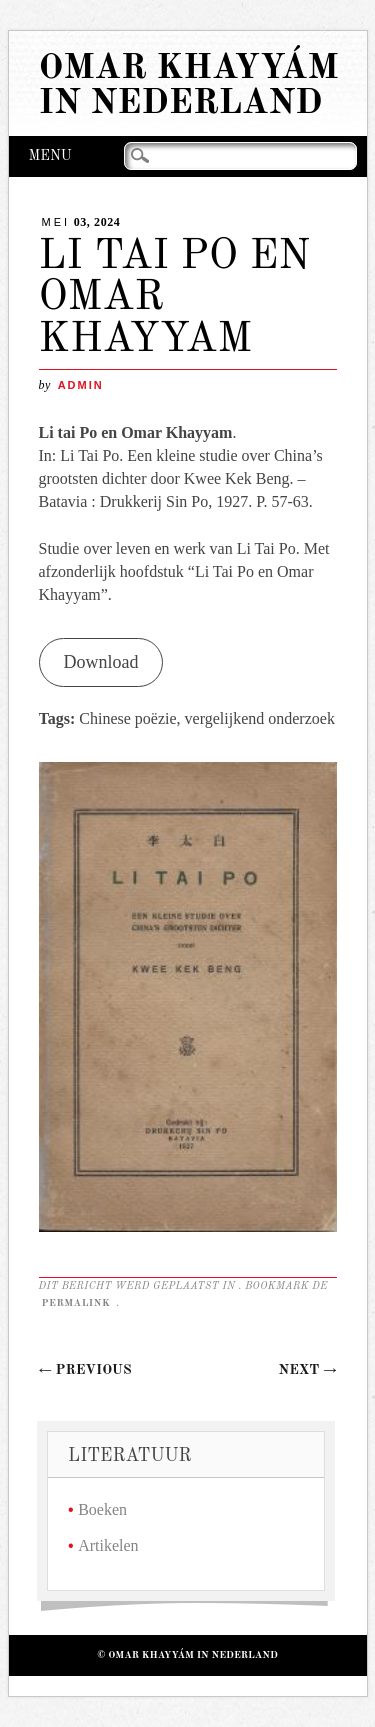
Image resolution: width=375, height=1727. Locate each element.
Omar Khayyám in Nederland (189, 86)
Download (100, 662)
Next (308, 1370)
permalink (78, 1303)
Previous (85, 1370)
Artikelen (108, 1545)
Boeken (102, 1509)
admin (81, 385)
